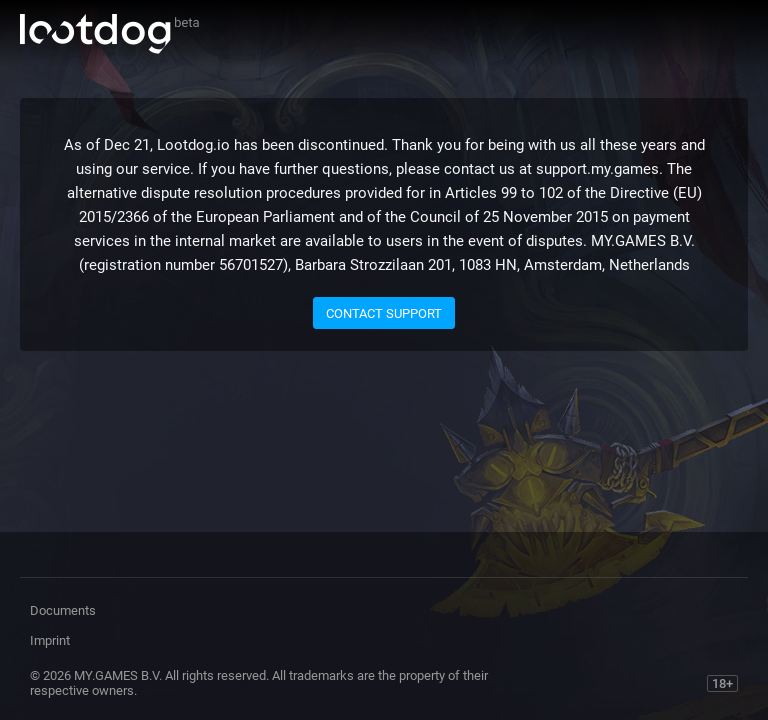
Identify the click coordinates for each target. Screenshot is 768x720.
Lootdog (109, 34)
